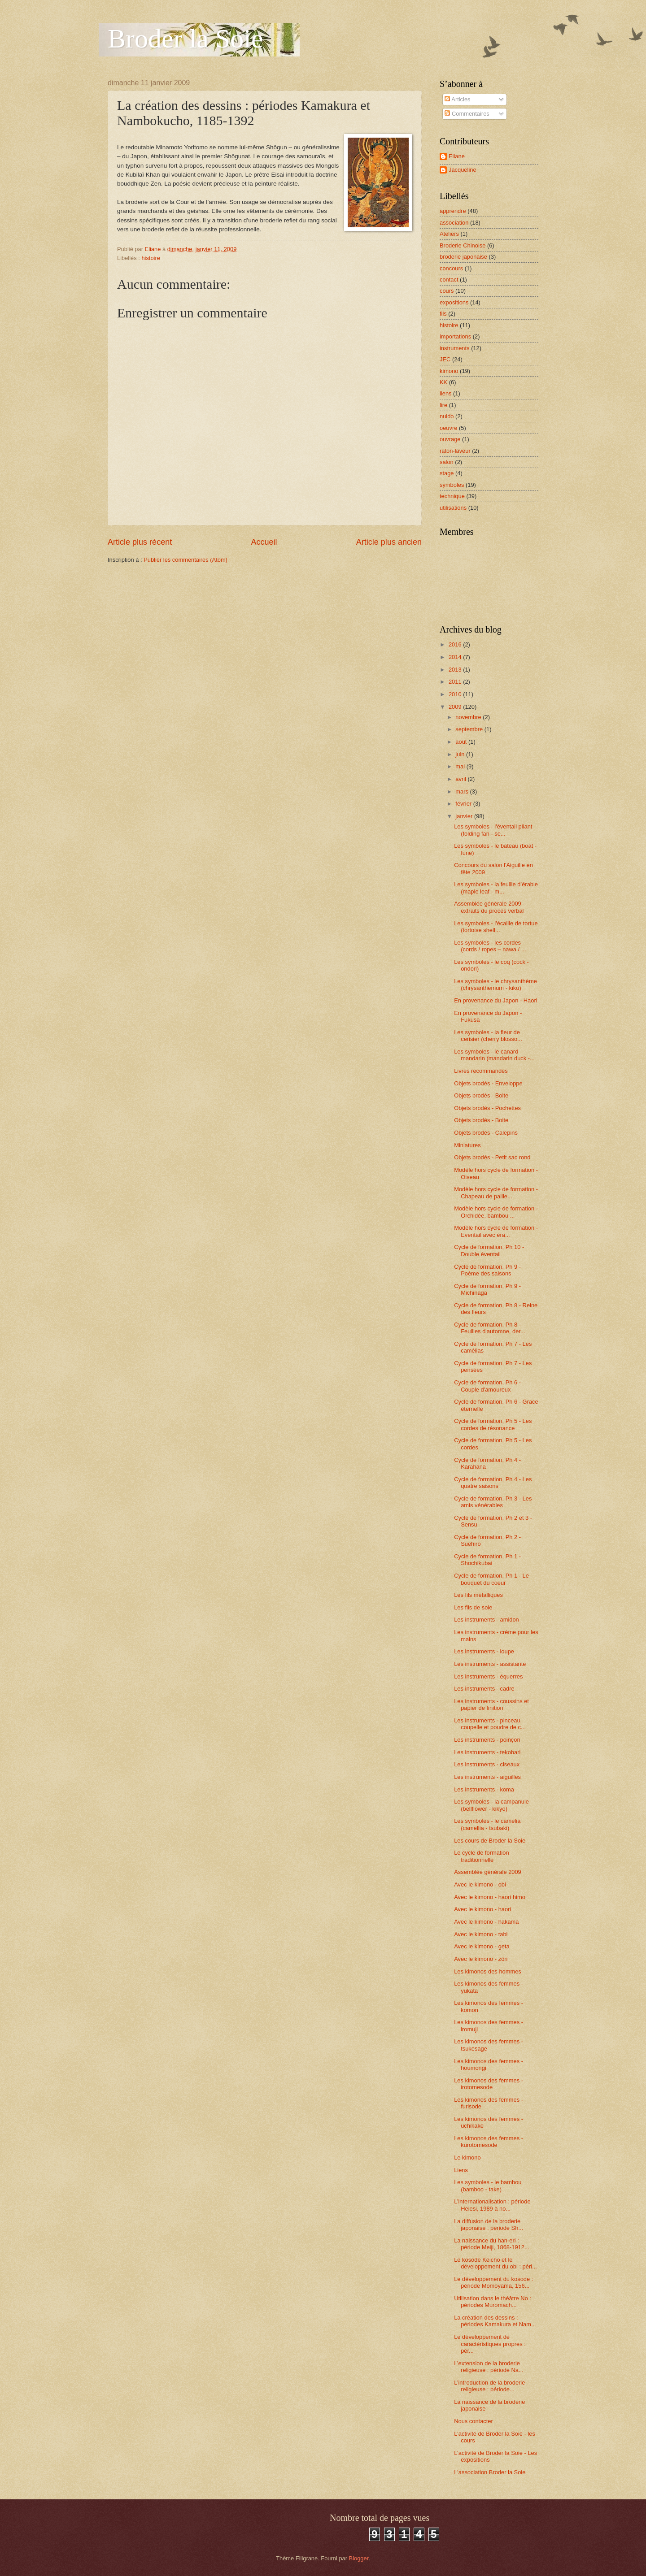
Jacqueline (462, 169)
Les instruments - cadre (484, 1688)
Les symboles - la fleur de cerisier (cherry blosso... (488, 1035)
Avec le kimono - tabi (480, 1934)
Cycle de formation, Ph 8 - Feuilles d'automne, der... (489, 1328)
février (464, 803)
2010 (456, 694)
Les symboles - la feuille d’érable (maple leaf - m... (496, 887)
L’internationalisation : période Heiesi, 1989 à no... (492, 2205)
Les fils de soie (473, 1607)
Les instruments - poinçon (487, 1739)
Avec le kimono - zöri (480, 1959)
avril (461, 779)
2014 (456, 657)
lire (443, 405)
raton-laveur (455, 450)
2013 (456, 669)
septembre (469, 729)
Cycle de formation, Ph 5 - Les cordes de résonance (493, 1424)
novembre (469, 717)
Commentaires (467, 113)
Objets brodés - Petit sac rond (492, 1157)
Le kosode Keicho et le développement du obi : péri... (495, 2263)
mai (460, 766)
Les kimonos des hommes (487, 1971)
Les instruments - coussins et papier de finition (491, 1704)
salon (447, 462)
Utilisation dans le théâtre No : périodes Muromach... (492, 2301)
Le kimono (467, 2157)
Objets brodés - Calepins (486, 1132)
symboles (452, 484)
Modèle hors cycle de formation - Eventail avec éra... (496, 1231)
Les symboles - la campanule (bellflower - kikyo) (491, 1805)
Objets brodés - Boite (481, 1095)
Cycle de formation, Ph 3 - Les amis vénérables (493, 1502)
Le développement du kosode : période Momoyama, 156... (493, 2282)
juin (460, 754)
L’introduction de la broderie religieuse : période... (489, 2386)
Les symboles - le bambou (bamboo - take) (487, 2185)
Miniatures (467, 1145)
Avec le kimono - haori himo (489, 1897)
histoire (150, 258)
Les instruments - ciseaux (486, 1764)
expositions (454, 302)
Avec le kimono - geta (482, 1946)
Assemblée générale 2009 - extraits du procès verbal (489, 907)
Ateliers (449, 233)
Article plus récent (140, 542)
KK (443, 382)
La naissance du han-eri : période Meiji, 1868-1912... (491, 2244)
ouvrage (450, 439)
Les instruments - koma (484, 1789)
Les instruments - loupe (484, 1651)
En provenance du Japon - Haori (495, 1000)
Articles (457, 99)
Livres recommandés (481, 1070)
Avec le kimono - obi (480, 1884)
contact (449, 279)
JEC (445, 359)
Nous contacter (473, 2421)
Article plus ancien (389, 542)
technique (452, 496)
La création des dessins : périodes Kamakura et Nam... (495, 2321)
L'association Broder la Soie (489, 2472)
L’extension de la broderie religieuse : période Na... (489, 2366)
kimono (449, 371)
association (454, 222)
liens (445, 393)
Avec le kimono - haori (482, 1909)
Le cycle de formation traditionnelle (481, 1856)
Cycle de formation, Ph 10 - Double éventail (489, 1250)
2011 (456, 681)
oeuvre (448, 428)
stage (447, 473)
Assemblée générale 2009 (487, 1872)
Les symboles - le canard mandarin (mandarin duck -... (494, 1055)
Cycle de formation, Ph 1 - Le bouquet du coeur (491, 1579)
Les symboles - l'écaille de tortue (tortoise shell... (495, 926)
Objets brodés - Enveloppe (488, 1083)
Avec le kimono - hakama (486, 1921)
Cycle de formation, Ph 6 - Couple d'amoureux (487, 1385)
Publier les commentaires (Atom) (185, 559)
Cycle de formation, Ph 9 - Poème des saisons (487, 1270)
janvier (464, 816)
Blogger (359, 2558)
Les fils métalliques (478, 1595)
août (461, 741)
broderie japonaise (463, 256)
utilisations (453, 507)
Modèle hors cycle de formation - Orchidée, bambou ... (496, 1212)
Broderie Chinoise (462, 245)
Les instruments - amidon (486, 1619)
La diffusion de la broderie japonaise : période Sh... (488, 2224)
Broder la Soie (185, 38)
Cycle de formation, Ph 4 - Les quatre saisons (493, 1482)
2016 (456, 644)
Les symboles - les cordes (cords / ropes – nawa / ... (490, 946)
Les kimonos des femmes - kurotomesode (488, 2141)
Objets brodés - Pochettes (487, 1108)
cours (447, 290)
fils (443, 313)
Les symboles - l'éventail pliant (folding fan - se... (493, 830)
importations (455, 336)
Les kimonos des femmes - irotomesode (488, 2083)
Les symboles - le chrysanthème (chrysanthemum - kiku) (495, 984)
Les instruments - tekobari (487, 1752)
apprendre (453, 211)
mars (462, 791)
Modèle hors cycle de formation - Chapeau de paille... (496, 1192)
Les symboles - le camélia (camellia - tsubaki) (487, 1824)
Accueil (264, 542)
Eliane (457, 156)
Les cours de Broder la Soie (489, 1840)
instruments (455, 348)
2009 (456, 706)
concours (451, 268)
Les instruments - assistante (490, 1664)
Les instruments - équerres (488, 1676)
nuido (447, 416)
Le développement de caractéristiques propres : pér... (490, 2343)
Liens (461, 2170)
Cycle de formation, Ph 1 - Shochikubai (487, 1559)
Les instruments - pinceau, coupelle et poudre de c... (490, 1723)
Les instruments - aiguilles (487, 1777)
